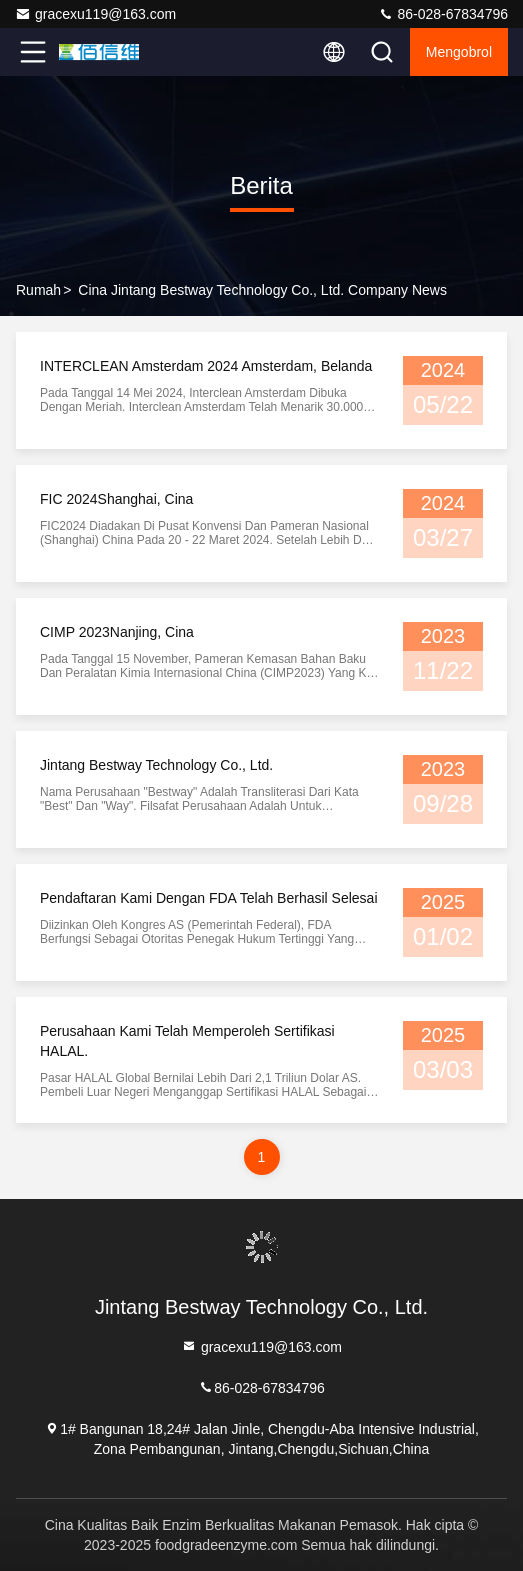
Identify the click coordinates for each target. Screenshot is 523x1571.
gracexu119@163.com (95, 14)
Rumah (38, 290)
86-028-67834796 (443, 14)
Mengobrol (459, 52)
